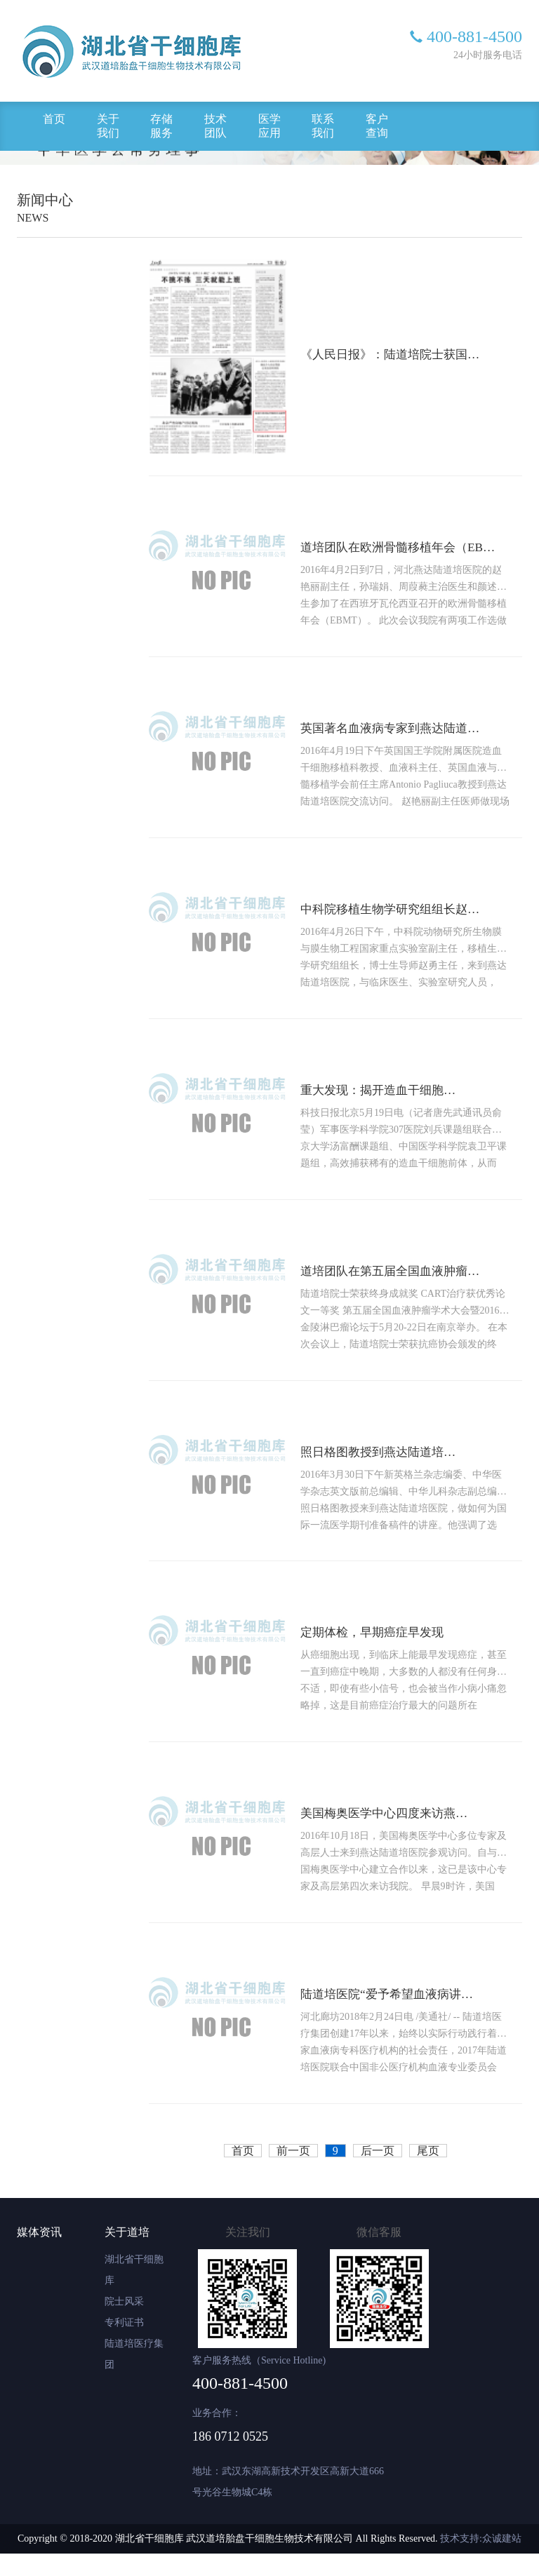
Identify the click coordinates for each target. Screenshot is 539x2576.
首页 (54, 119)
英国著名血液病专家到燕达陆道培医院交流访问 (403, 735)
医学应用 (269, 126)
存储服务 (161, 126)
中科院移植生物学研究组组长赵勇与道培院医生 (403, 918)
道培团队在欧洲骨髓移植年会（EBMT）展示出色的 (411, 552)
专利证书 (124, 2345)
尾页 (428, 2173)
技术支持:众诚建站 (480, 2561)
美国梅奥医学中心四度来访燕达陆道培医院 (393, 1833)
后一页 (377, 2173)
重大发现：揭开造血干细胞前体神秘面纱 (388, 1101)
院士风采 (124, 2324)
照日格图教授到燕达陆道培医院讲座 (385, 1467)
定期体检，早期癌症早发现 (379, 1650)
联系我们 (323, 126)
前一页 (293, 2173)
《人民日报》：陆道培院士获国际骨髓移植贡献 (403, 356)
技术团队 (215, 126)
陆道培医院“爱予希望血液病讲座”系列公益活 (397, 2016)
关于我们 (108, 126)
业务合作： (216, 2435)
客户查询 (377, 126)
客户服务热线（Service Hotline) (259, 2383)
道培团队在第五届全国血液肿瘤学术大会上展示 (403, 1284)
